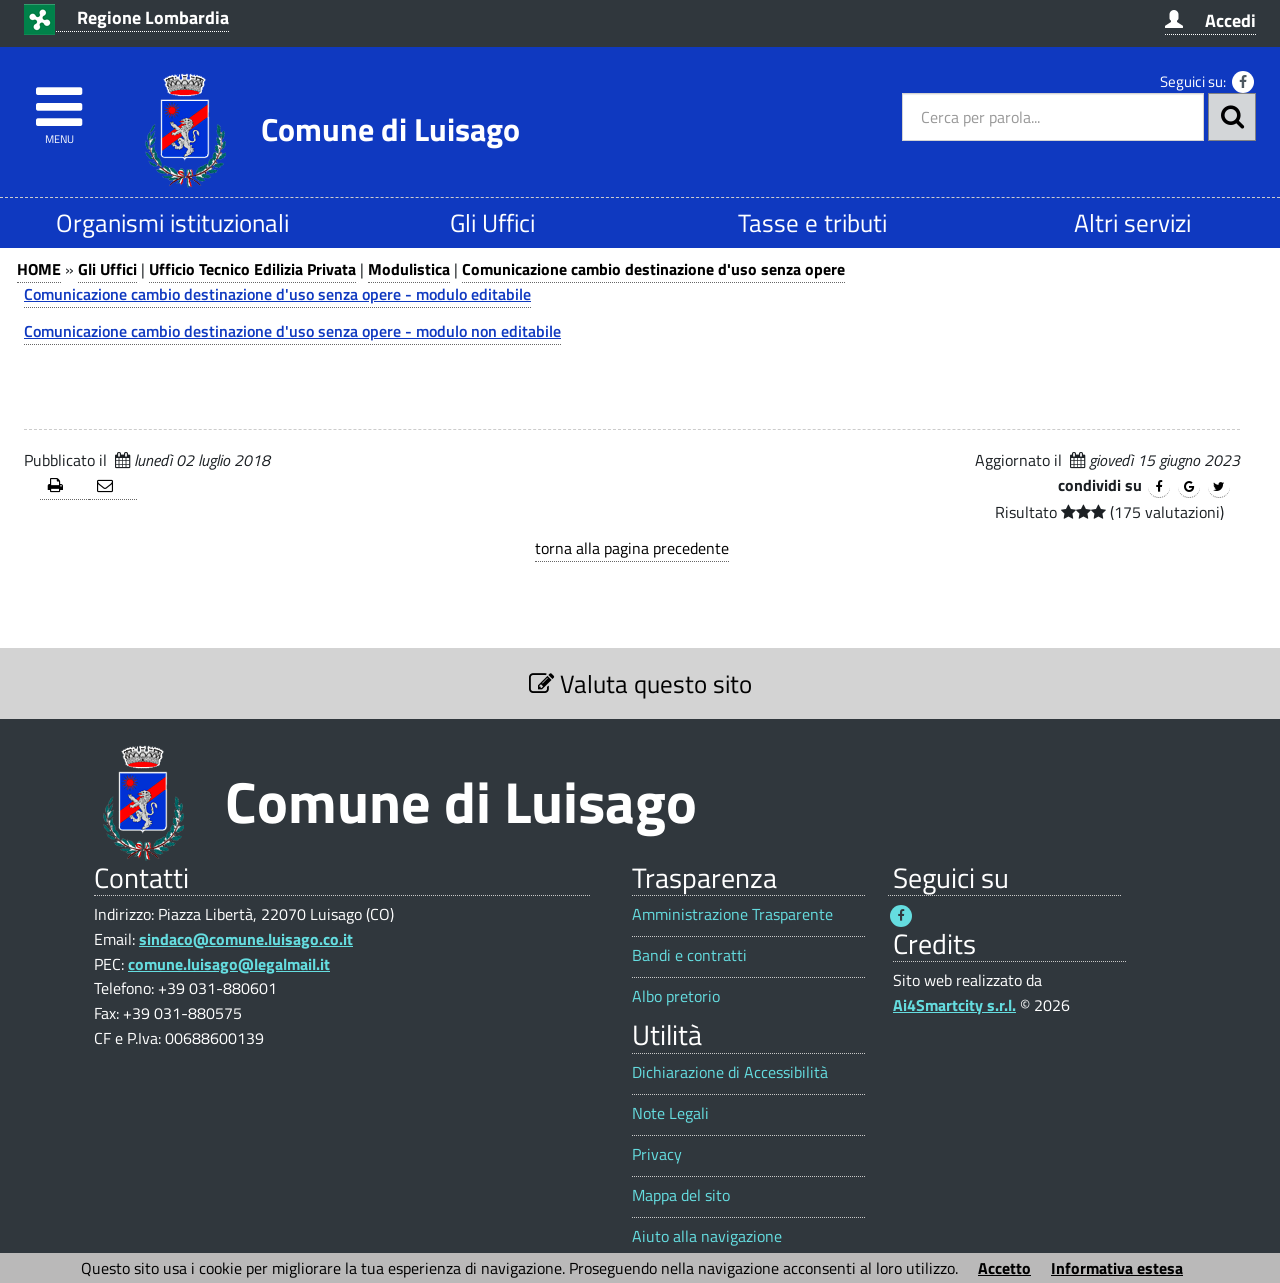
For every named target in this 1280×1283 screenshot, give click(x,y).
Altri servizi (1132, 222)
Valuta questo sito (640, 683)
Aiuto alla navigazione (707, 1236)
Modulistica (409, 269)
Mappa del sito (681, 1195)
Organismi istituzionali (172, 222)
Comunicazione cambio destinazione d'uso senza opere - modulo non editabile (292, 331)
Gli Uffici (492, 222)
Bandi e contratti (689, 955)
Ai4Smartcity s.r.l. (954, 1005)
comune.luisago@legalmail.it (229, 964)
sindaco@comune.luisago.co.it (246, 939)
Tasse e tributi (812, 222)
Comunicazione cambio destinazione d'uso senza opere (653, 269)
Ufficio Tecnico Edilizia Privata (252, 269)
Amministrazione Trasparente (732, 914)
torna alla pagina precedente (632, 548)
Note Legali (670, 1113)
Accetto (1004, 1268)
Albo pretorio (676, 996)
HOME (39, 269)
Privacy (657, 1154)
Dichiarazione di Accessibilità (730, 1072)
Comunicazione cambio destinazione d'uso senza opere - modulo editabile (277, 294)
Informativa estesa (1117, 1268)
